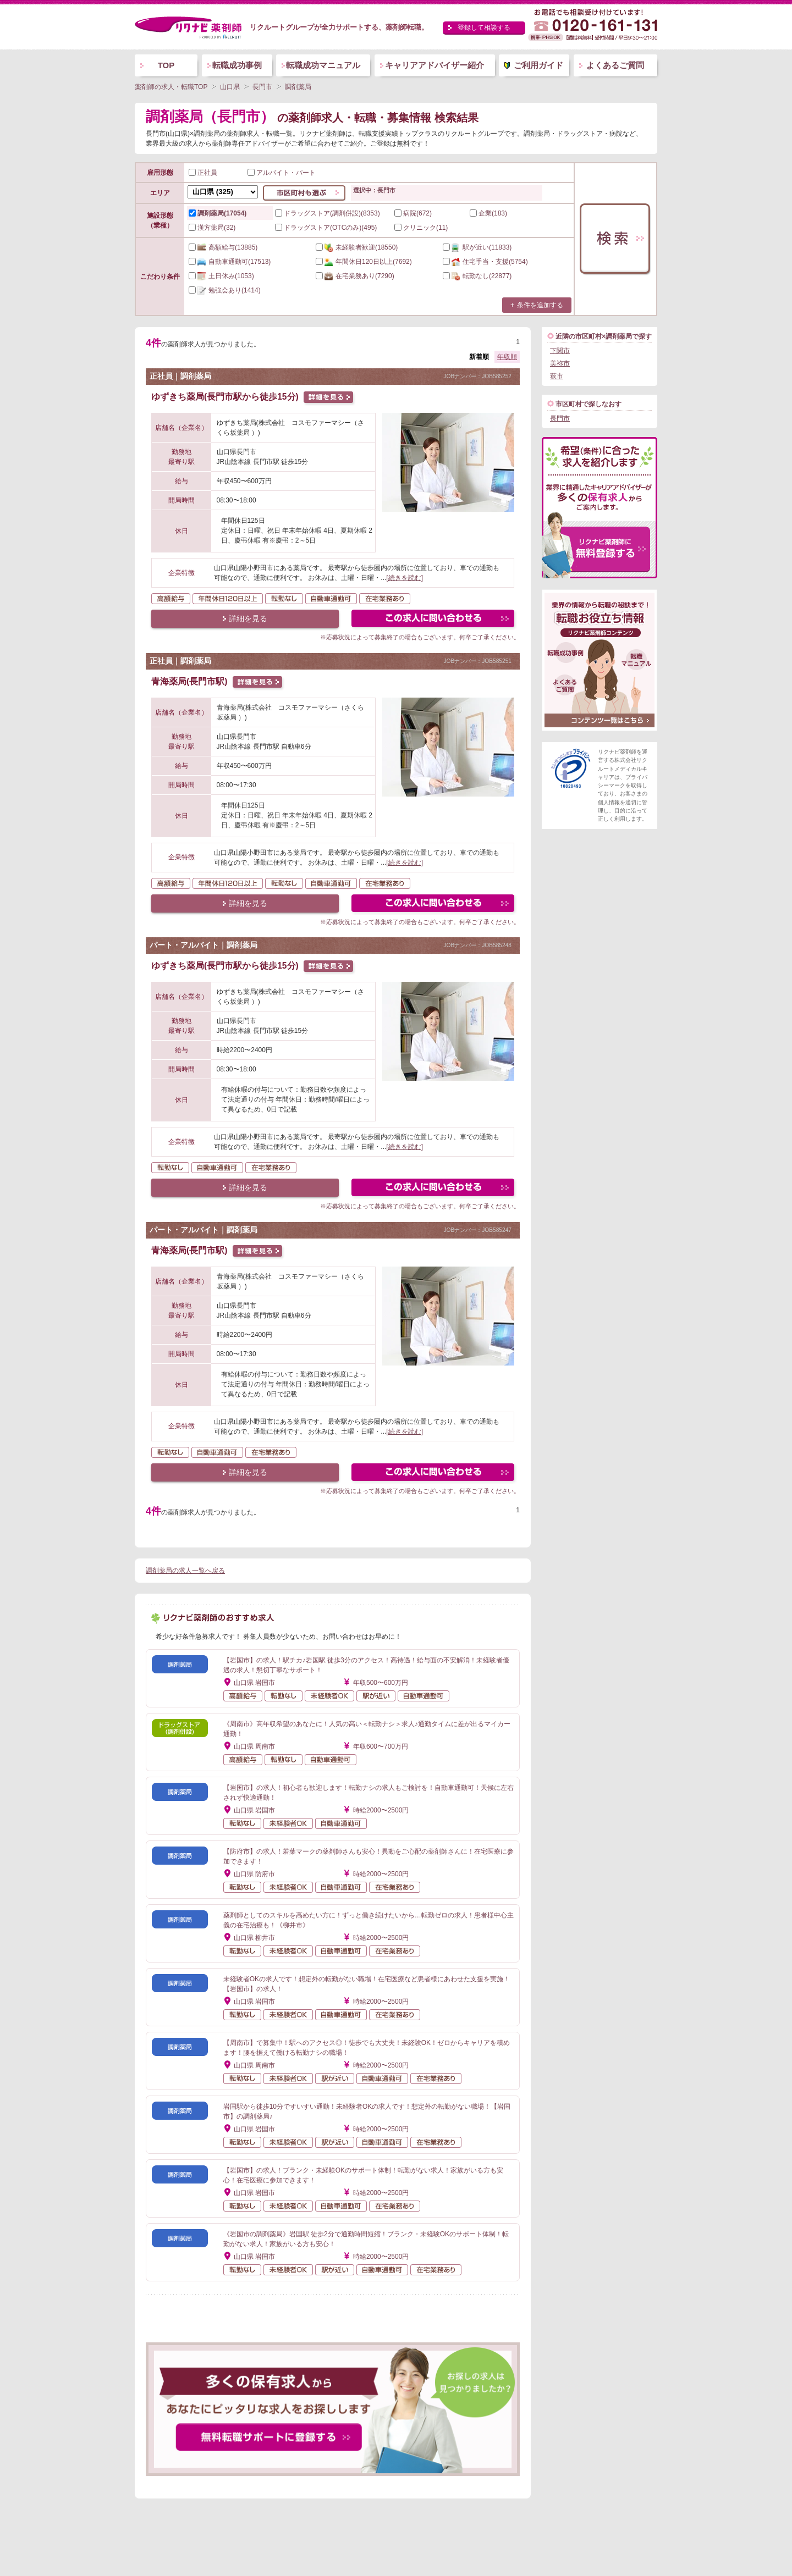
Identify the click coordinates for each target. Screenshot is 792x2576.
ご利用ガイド (538, 65)
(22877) (477, 276)
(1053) (221, 276)
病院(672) (413, 213)
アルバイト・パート (282, 172)
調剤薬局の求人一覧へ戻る (185, 1570)
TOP (166, 65)
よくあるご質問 (615, 65)
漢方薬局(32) (212, 227)
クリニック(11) (421, 227)
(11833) (477, 247)
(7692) (364, 262)
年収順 (507, 357)
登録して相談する (484, 27)
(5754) (485, 262)
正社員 (203, 172)
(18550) (357, 247)
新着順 (479, 357)
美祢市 (560, 363)
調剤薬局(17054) (217, 213)
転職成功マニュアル (323, 65)
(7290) (355, 276)
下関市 (560, 351)
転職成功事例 (237, 65)
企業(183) (488, 213)
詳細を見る (248, 618)
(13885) (223, 247)
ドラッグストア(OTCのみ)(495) (326, 227)
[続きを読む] (404, 578)
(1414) (225, 290)
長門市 (560, 418)
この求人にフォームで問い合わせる (433, 620)
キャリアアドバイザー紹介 (434, 65)
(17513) (230, 262)
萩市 (556, 376)
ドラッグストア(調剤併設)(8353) (327, 213)
